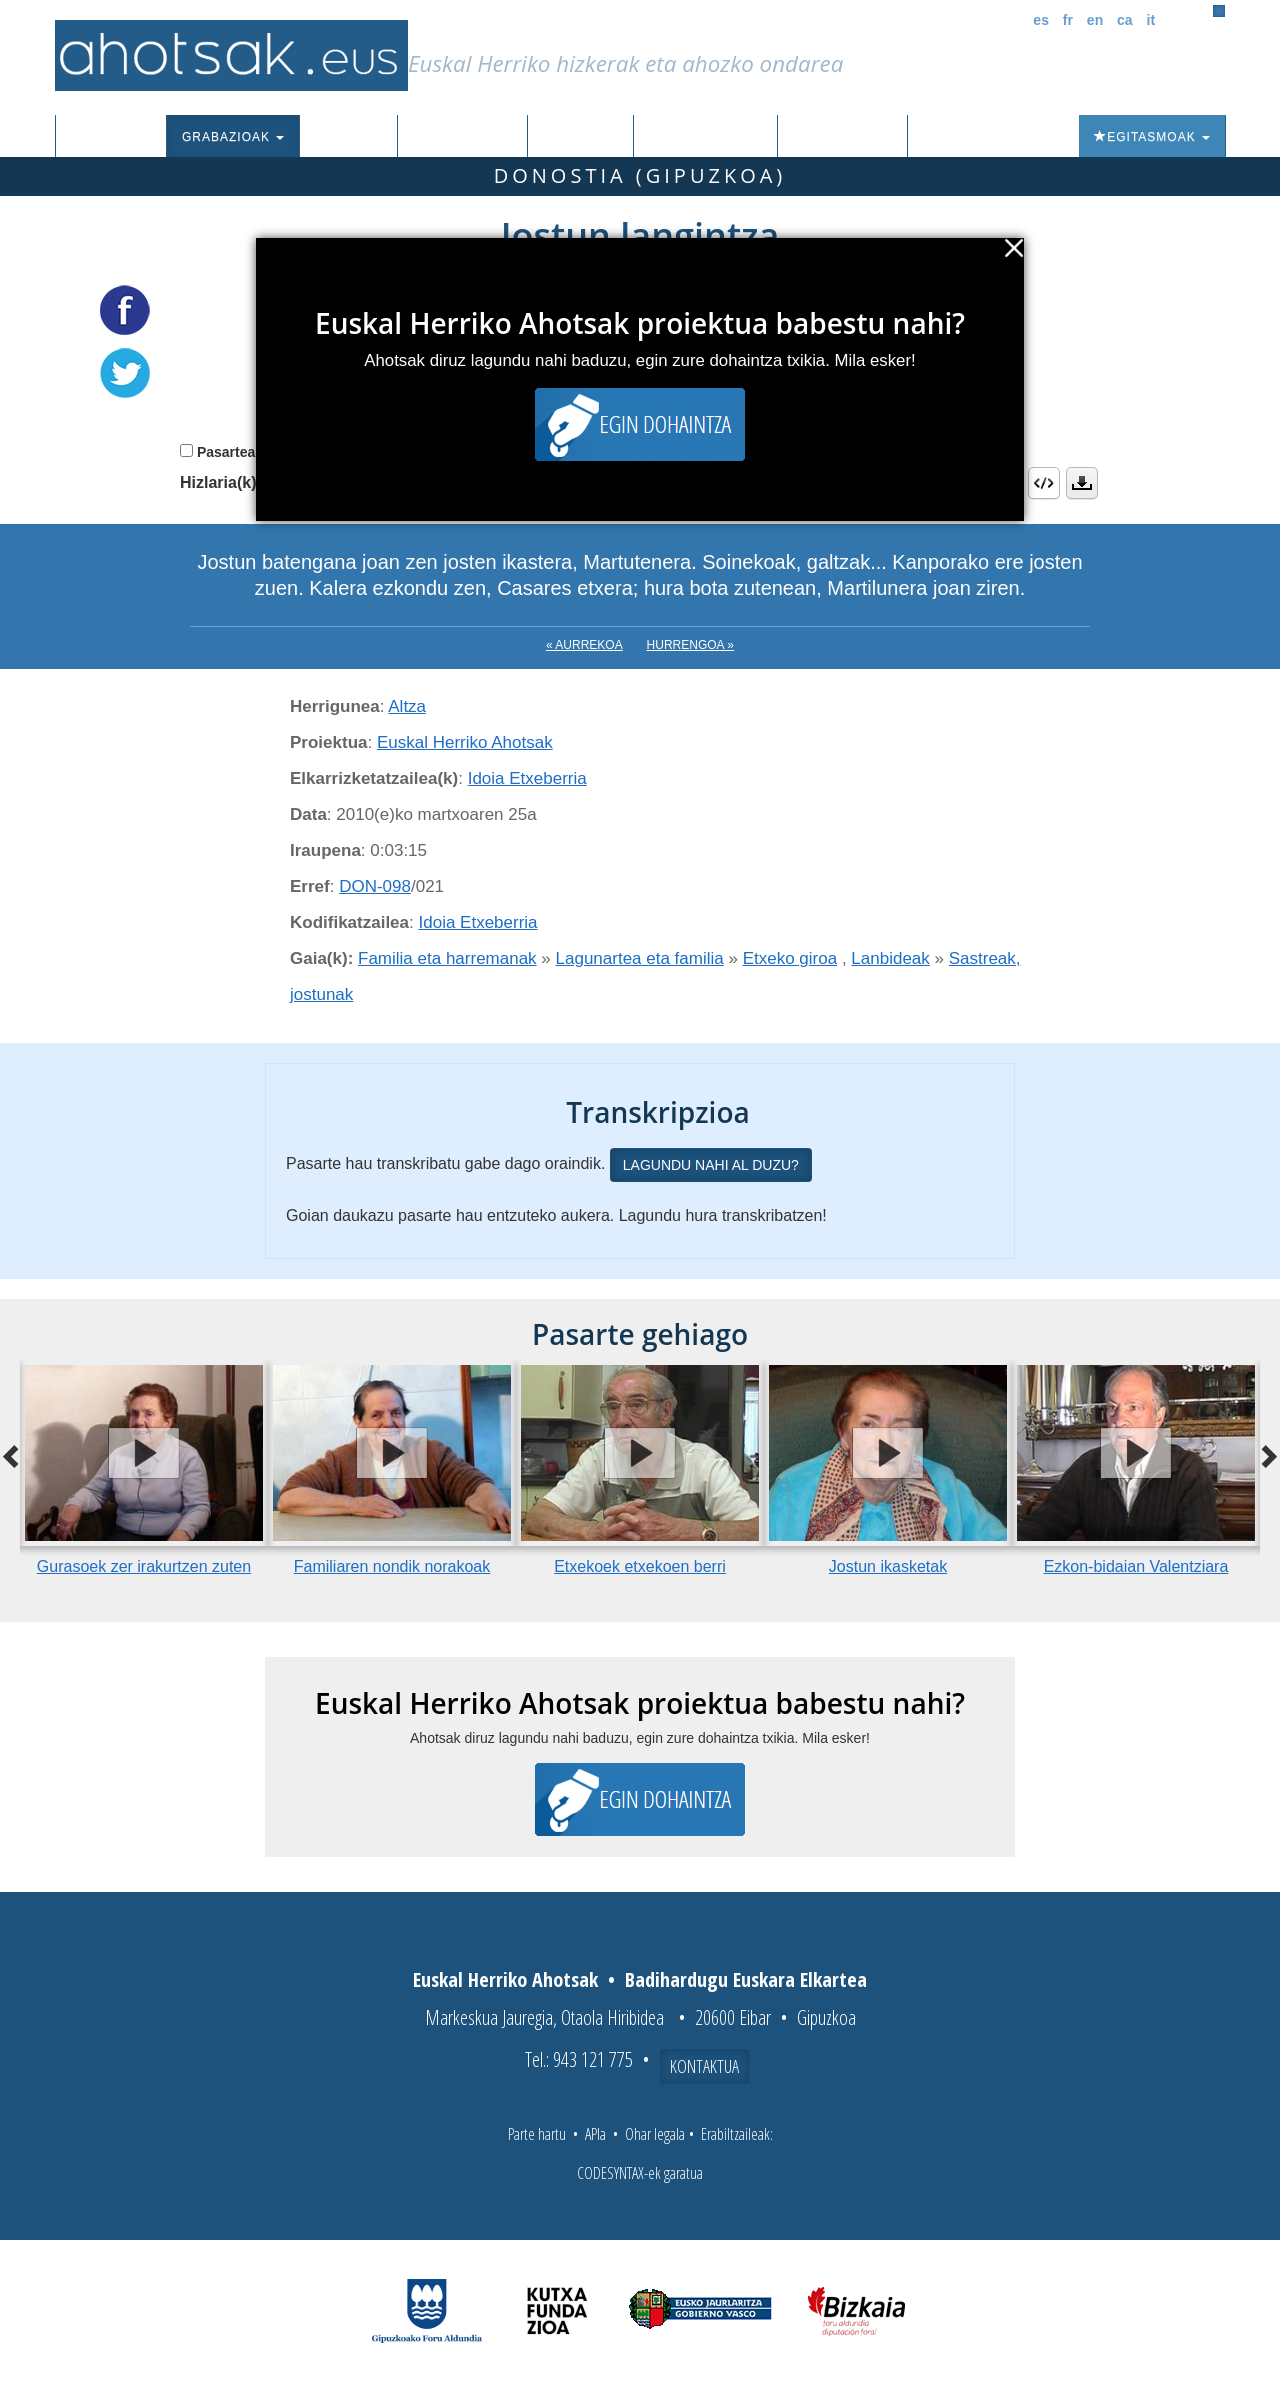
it (1151, 20)
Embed (1044, 483)
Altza (407, 706)
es (1041, 20)
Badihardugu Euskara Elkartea (746, 1979)
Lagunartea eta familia (640, 958)
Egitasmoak (1152, 137)
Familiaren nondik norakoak (392, 1566)
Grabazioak (233, 137)
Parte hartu (537, 2134)
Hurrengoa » (690, 645)
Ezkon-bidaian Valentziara (1136, 1566)
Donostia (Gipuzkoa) (640, 175)
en (1095, 20)
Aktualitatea (705, 137)
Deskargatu (1082, 483)
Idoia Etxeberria (527, 778)
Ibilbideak (580, 137)
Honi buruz (842, 137)
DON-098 (375, 886)
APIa (595, 2134)
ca (1125, 20)
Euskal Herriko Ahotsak (465, 742)
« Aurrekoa (584, 645)
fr (1068, 20)
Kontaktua (704, 2066)
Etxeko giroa (790, 958)
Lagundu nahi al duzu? (711, 1165)
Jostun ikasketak (888, 1566)
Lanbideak (890, 958)
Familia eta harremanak (447, 958)
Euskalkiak (462, 137)
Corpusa (348, 137)
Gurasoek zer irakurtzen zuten (144, 1566)
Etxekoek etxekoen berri (640, 1566)
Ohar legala (655, 2134)
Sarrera (118, 137)
